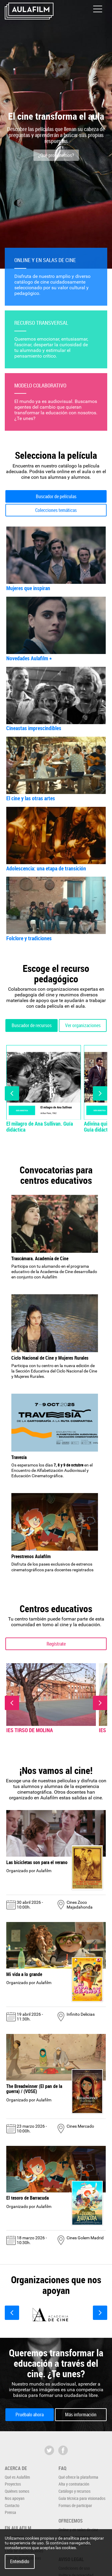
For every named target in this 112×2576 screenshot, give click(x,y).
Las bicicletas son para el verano (36, 1862)
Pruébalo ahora (30, 2414)
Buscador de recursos (32, 1025)
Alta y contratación (74, 2484)
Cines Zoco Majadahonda (80, 1904)
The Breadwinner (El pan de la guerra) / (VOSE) (34, 2089)
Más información (80, 2414)
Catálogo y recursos (74, 2491)
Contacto (12, 2505)
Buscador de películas (56, 496)
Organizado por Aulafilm (28, 1870)
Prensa (10, 2512)
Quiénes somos (17, 2491)
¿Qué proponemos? (56, 155)
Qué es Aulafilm (17, 2477)
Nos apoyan (14, 2498)
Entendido (19, 2561)
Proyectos (13, 2484)
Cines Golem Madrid (85, 2237)
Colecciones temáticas (56, 510)
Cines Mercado (80, 2126)
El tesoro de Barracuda (27, 2198)
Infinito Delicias (81, 2014)
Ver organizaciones (83, 1025)
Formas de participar (75, 2505)
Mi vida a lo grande (24, 1974)
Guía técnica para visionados (82, 2498)
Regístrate (56, 1644)
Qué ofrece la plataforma (78, 2477)
